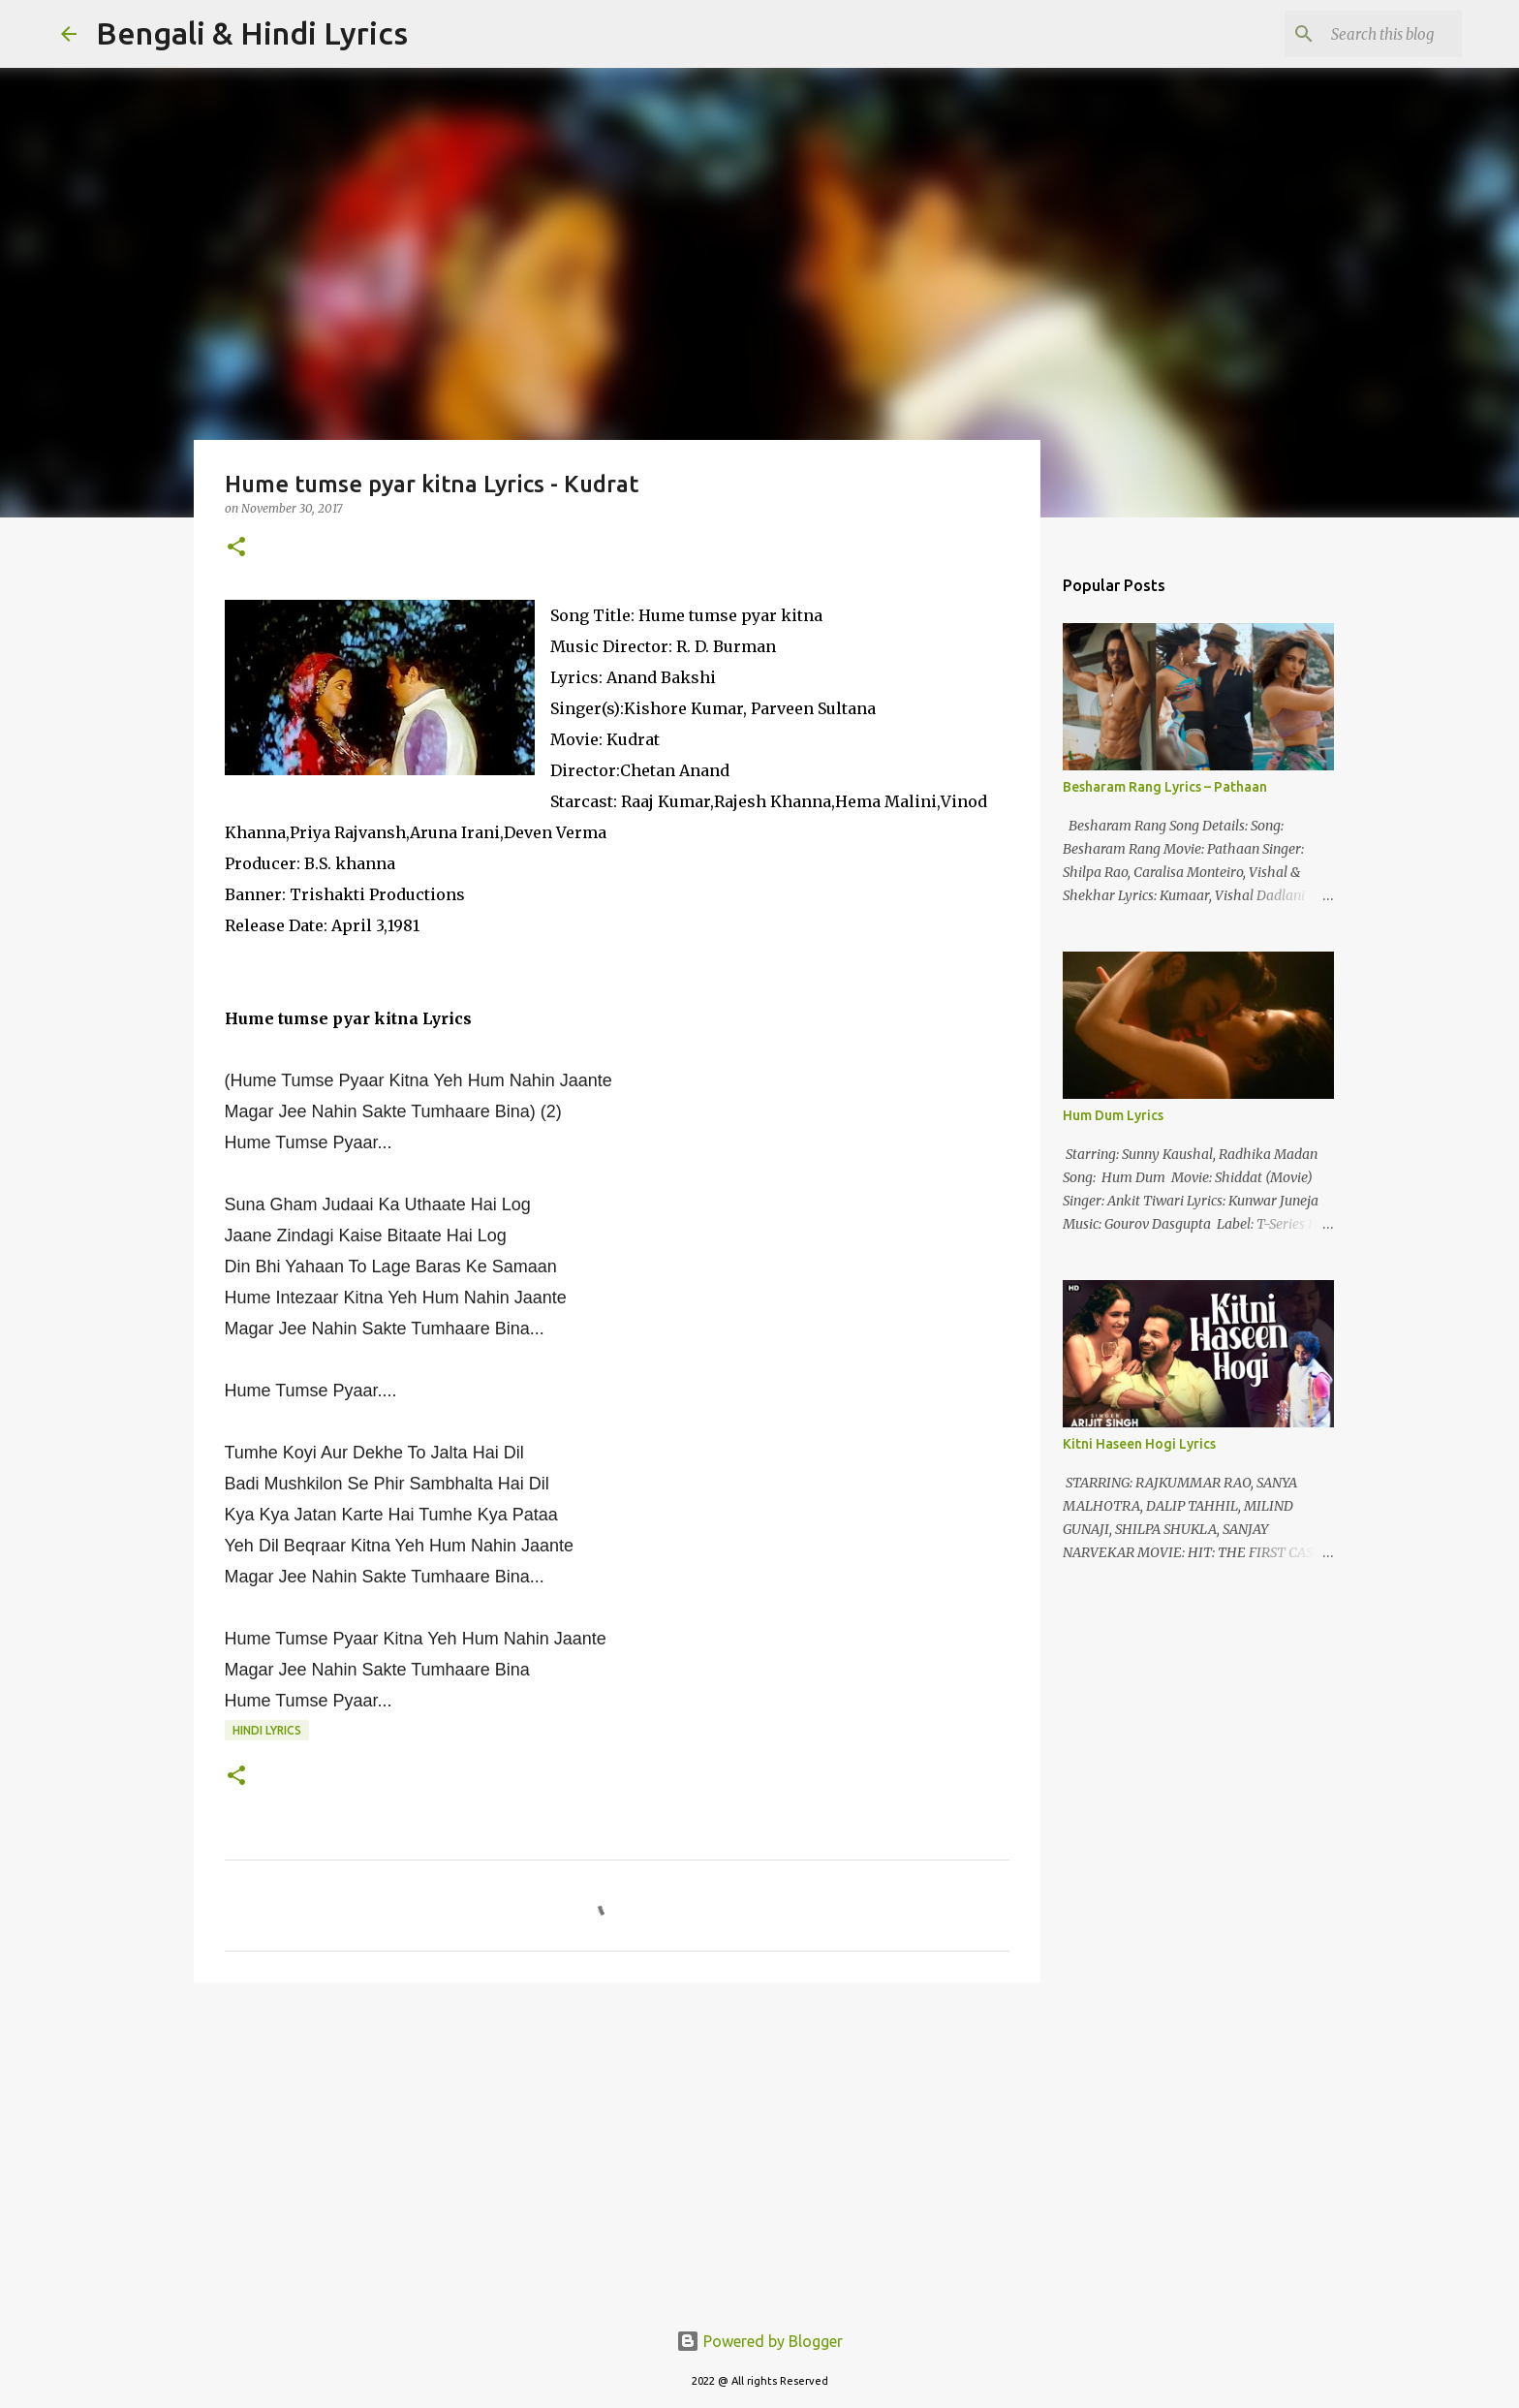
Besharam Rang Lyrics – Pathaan (1165, 787)
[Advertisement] (617, 2147)
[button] (236, 548)
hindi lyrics (266, 1730)
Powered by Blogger (759, 2341)
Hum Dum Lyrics (1113, 1115)
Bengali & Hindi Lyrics (252, 33)
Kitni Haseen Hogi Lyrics (1139, 1444)
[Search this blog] (1360, 34)
